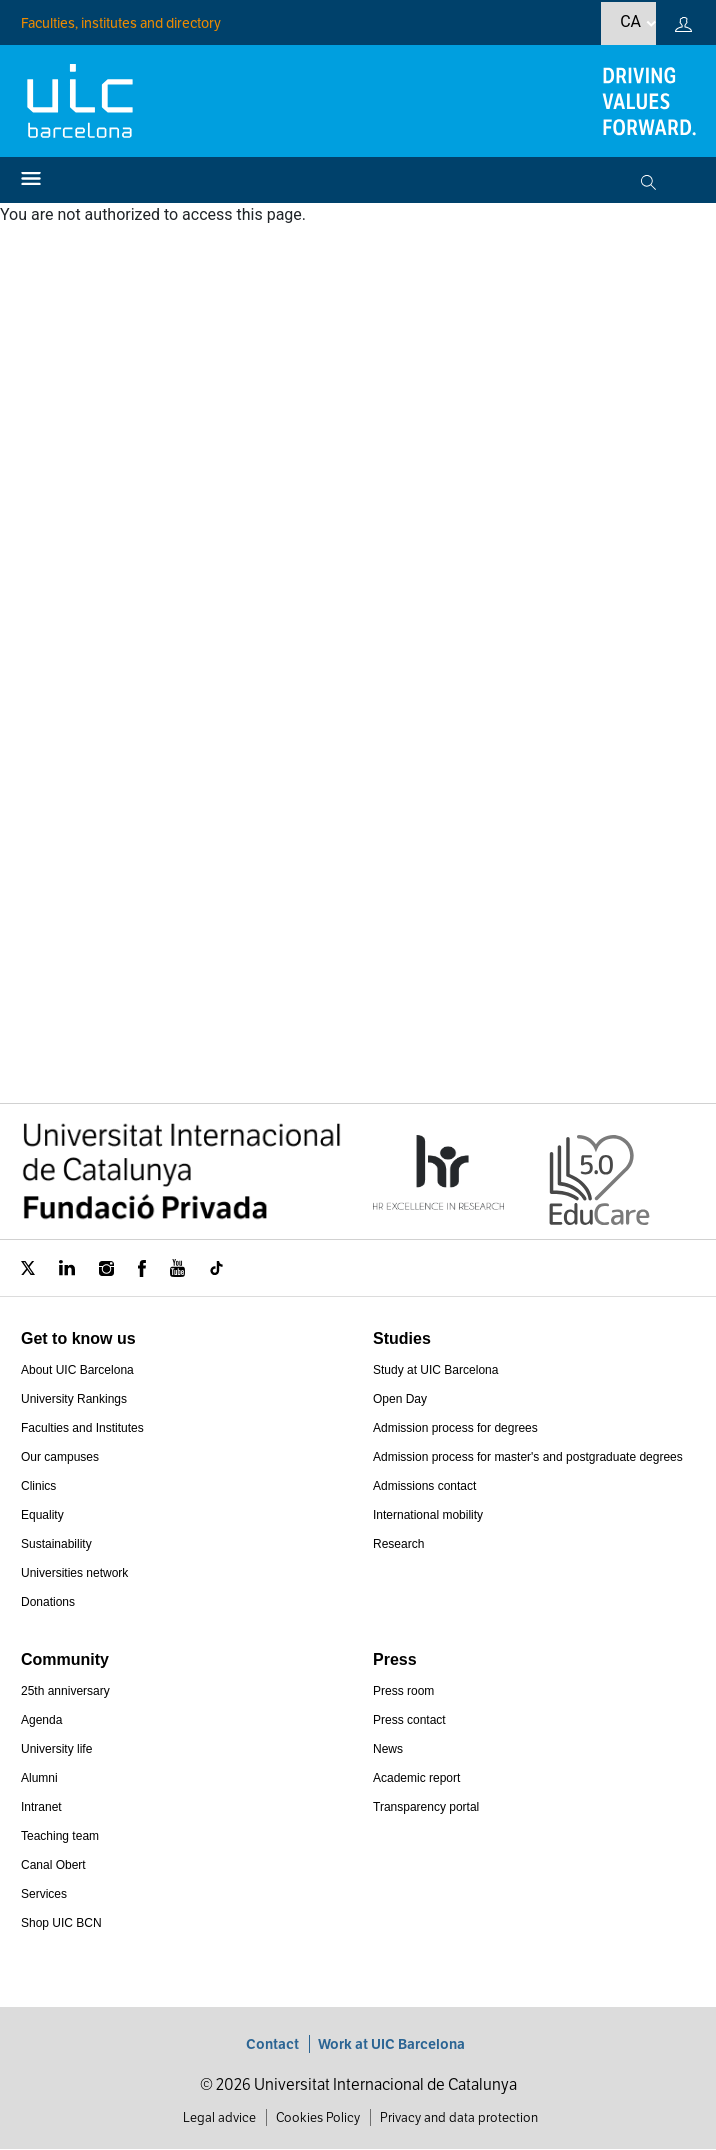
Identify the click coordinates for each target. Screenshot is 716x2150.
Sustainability (56, 1544)
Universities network (74, 1573)
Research (398, 1544)
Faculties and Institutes (82, 1428)
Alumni (39, 1778)
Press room (403, 1691)
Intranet (41, 1807)
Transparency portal (426, 1807)
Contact (272, 2044)
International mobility (428, 1515)
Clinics (38, 1486)
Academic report (416, 1778)
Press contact (409, 1720)
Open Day (400, 1399)
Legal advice (219, 2117)
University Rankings (74, 1399)
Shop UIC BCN (61, 1923)
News (388, 1749)
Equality (42, 1515)
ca (630, 21)
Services (44, 1894)
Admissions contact (424, 1486)
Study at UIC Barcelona (435, 1370)
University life (56, 1749)
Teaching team (60, 1836)
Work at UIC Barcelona (391, 2044)
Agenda (41, 1720)
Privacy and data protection (459, 2117)
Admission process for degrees (455, 1428)
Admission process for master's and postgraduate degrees (528, 1457)
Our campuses (60, 1457)
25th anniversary (65, 1691)
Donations (48, 1602)
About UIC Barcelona (77, 1370)
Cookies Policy (318, 2117)
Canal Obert (53, 1865)
